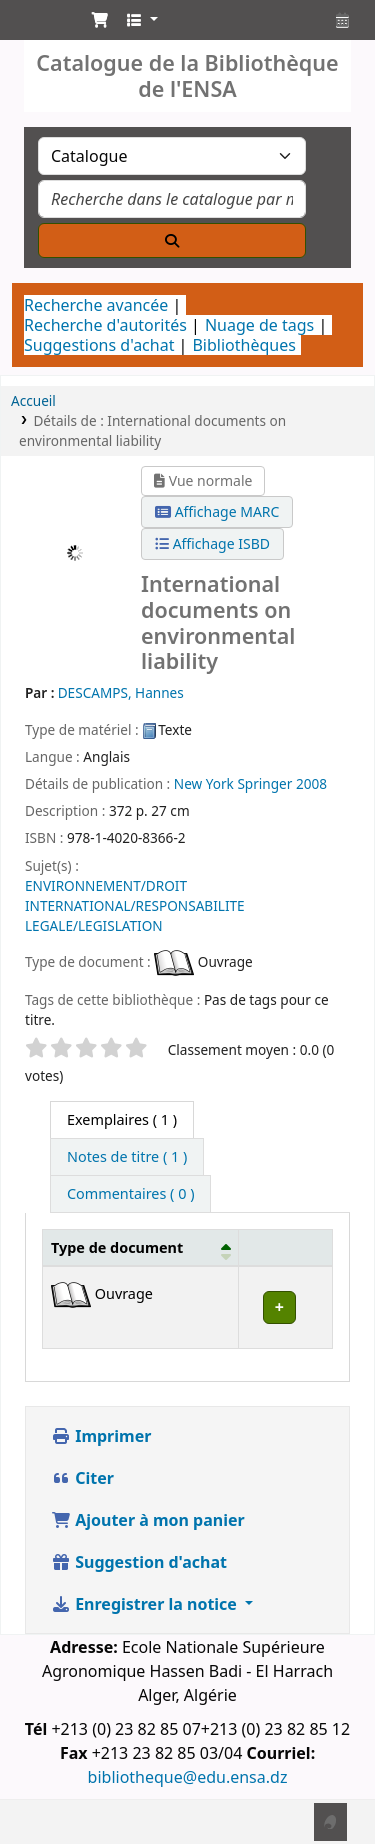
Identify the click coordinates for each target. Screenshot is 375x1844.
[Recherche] (172, 240)
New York (204, 783)
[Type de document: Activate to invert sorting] (141, 1247)
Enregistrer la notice (146, 1604)
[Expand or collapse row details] (285, 1307)
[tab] (127, 1157)
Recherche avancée (96, 305)
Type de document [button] (117, 1247)
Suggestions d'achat (99, 345)
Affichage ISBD (212, 543)
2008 (311, 783)
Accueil (33, 400)
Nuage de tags (259, 325)
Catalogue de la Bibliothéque (37, 25)
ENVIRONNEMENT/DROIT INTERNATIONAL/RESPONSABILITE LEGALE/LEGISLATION (135, 905)
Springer (264, 783)
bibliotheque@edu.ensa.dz (188, 1777)
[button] (100, 20)
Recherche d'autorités (105, 325)
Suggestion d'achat (139, 1562)
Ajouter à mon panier (148, 1520)
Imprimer (101, 1436)
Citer (82, 1478)
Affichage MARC (217, 511)
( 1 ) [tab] (122, 1119)
